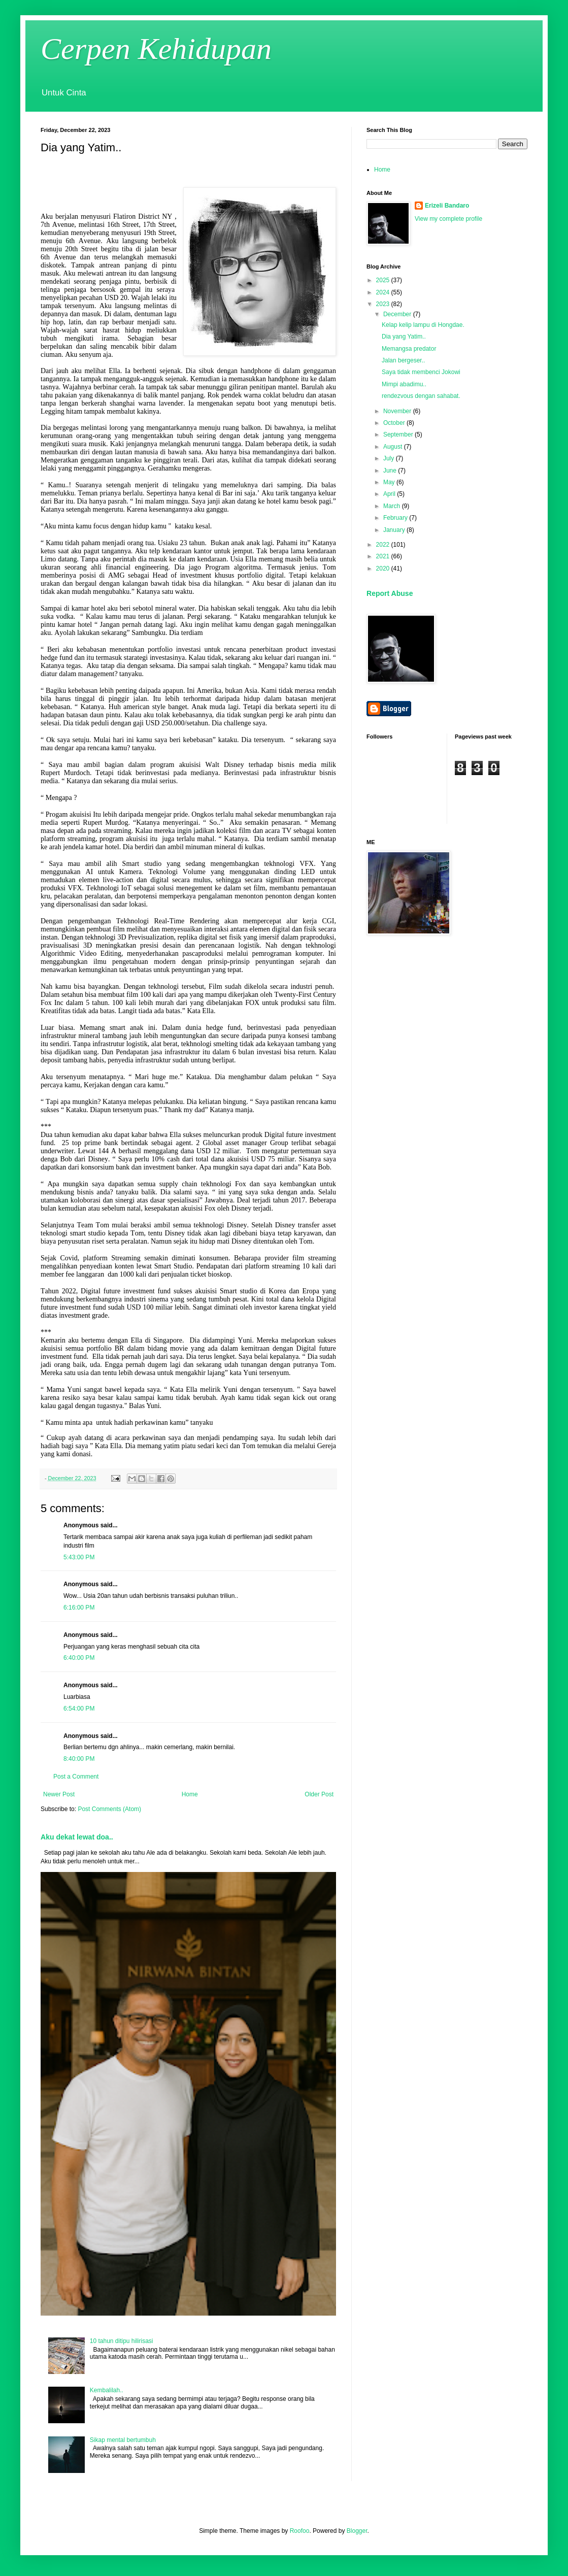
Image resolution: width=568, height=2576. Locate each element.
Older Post (319, 1794)
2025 (383, 280)
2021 (383, 556)
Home (190, 1794)
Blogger (357, 2530)
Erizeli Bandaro (447, 205)
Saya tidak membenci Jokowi (421, 372)
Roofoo (300, 2530)
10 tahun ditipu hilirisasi (121, 2341)
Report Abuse (389, 593)
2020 (383, 568)
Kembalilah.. (106, 2390)
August (393, 446)
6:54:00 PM (78, 1708)
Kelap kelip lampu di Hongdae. (423, 324)
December (398, 314)
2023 (383, 304)
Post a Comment (75, 1776)
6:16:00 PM (78, 1607)
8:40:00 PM (78, 1758)
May (389, 482)
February (396, 517)
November (398, 411)
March (392, 506)
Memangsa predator (409, 348)
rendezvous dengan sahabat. (421, 395)
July (389, 458)
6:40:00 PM (78, 1657)
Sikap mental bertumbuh (123, 2440)
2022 (383, 544)
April (390, 493)
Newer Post (59, 1794)
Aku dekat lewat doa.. (77, 1837)
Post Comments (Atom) (109, 1809)
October (395, 422)
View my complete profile (448, 218)
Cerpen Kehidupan (156, 48)
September (399, 434)
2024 (383, 292)
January (395, 529)
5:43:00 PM (78, 1557)
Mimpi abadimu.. (404, 384)
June (390, 470)
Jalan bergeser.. (403, 360)
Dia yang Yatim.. (404, 336)
